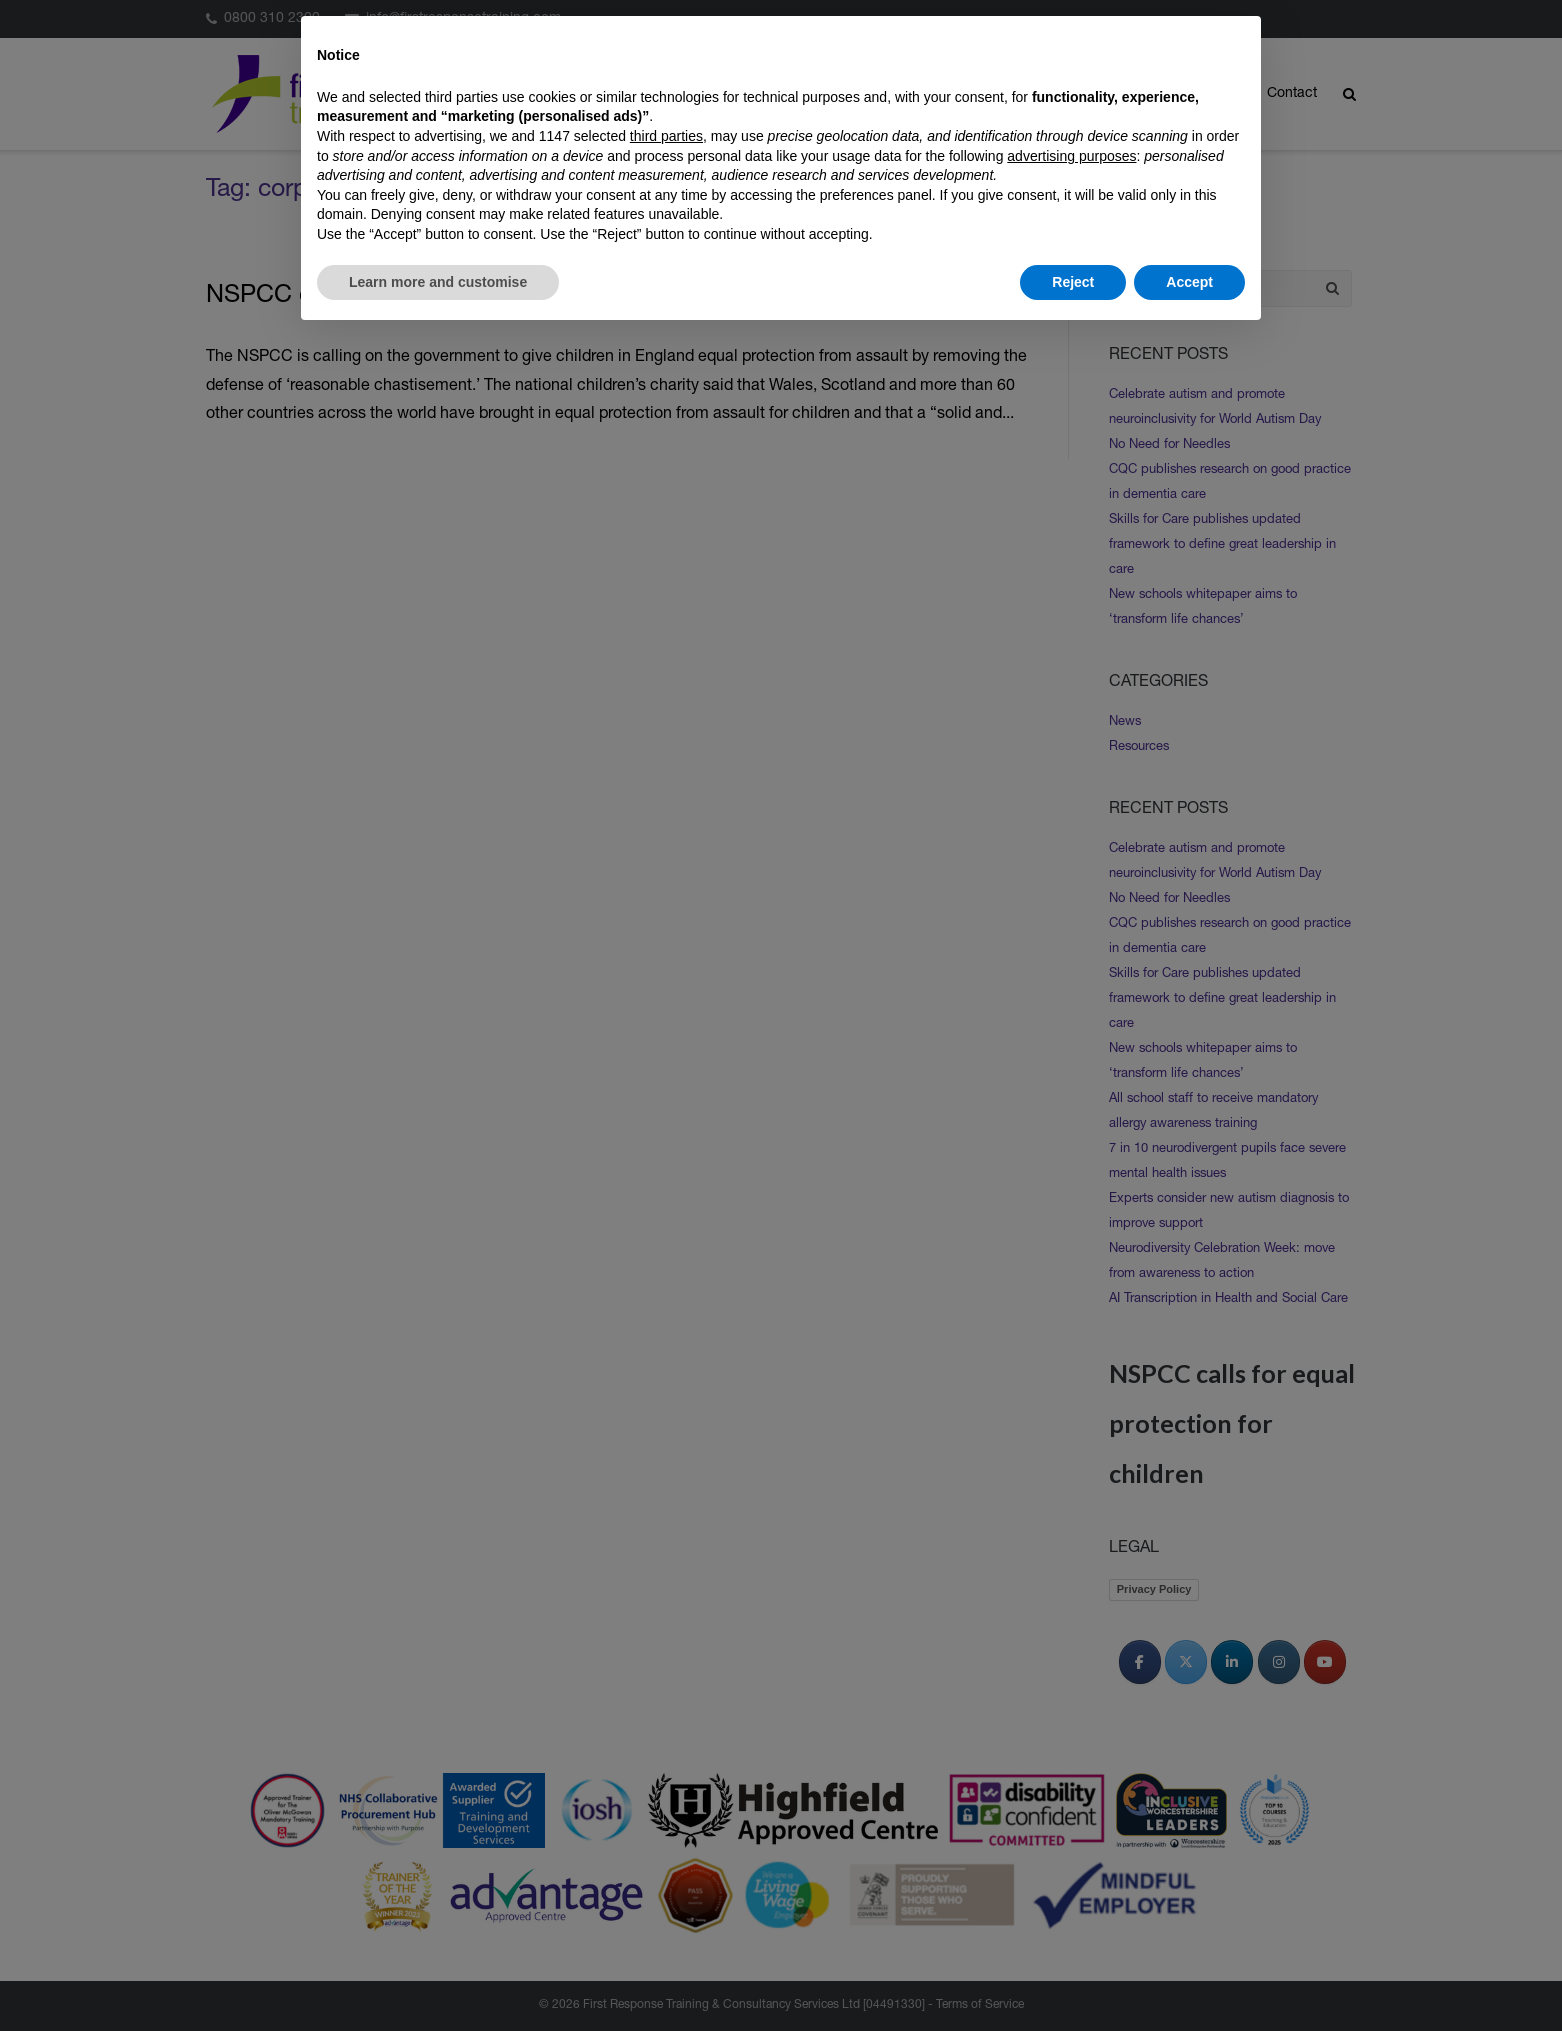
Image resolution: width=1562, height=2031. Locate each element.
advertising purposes (1071, 156)
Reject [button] (1073, 282)
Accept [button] (1189, 282)
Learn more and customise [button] (438, 282)
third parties (666, 136)
